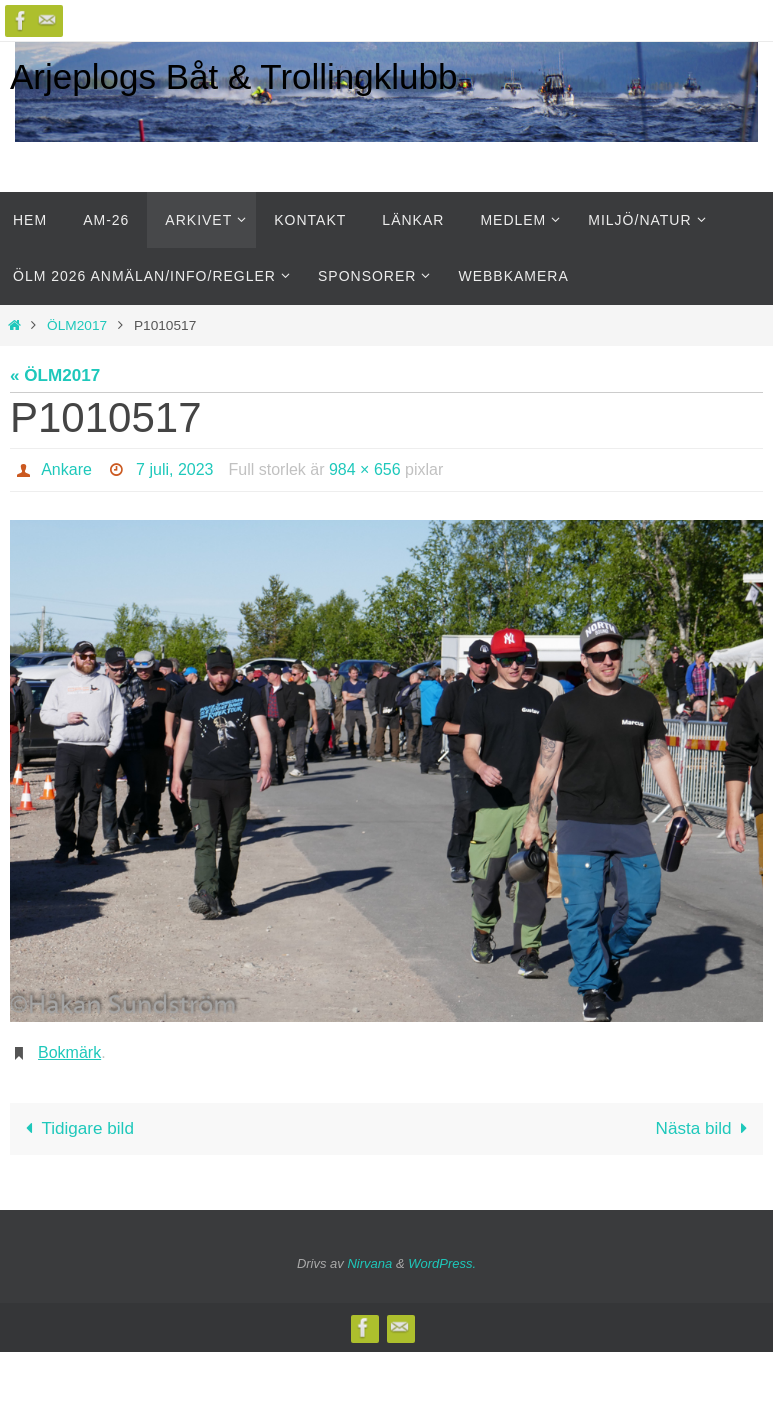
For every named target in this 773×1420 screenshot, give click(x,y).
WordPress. (442, 1263)
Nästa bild (706, 1128)
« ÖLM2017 (55, 375)
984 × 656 (365, 469)
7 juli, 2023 (174, 469)
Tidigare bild (76, 1128)
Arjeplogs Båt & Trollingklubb (233, 76)
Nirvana (369, 1263)
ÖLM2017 (77, 325)
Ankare (66, 469)
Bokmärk (69, 1052)
